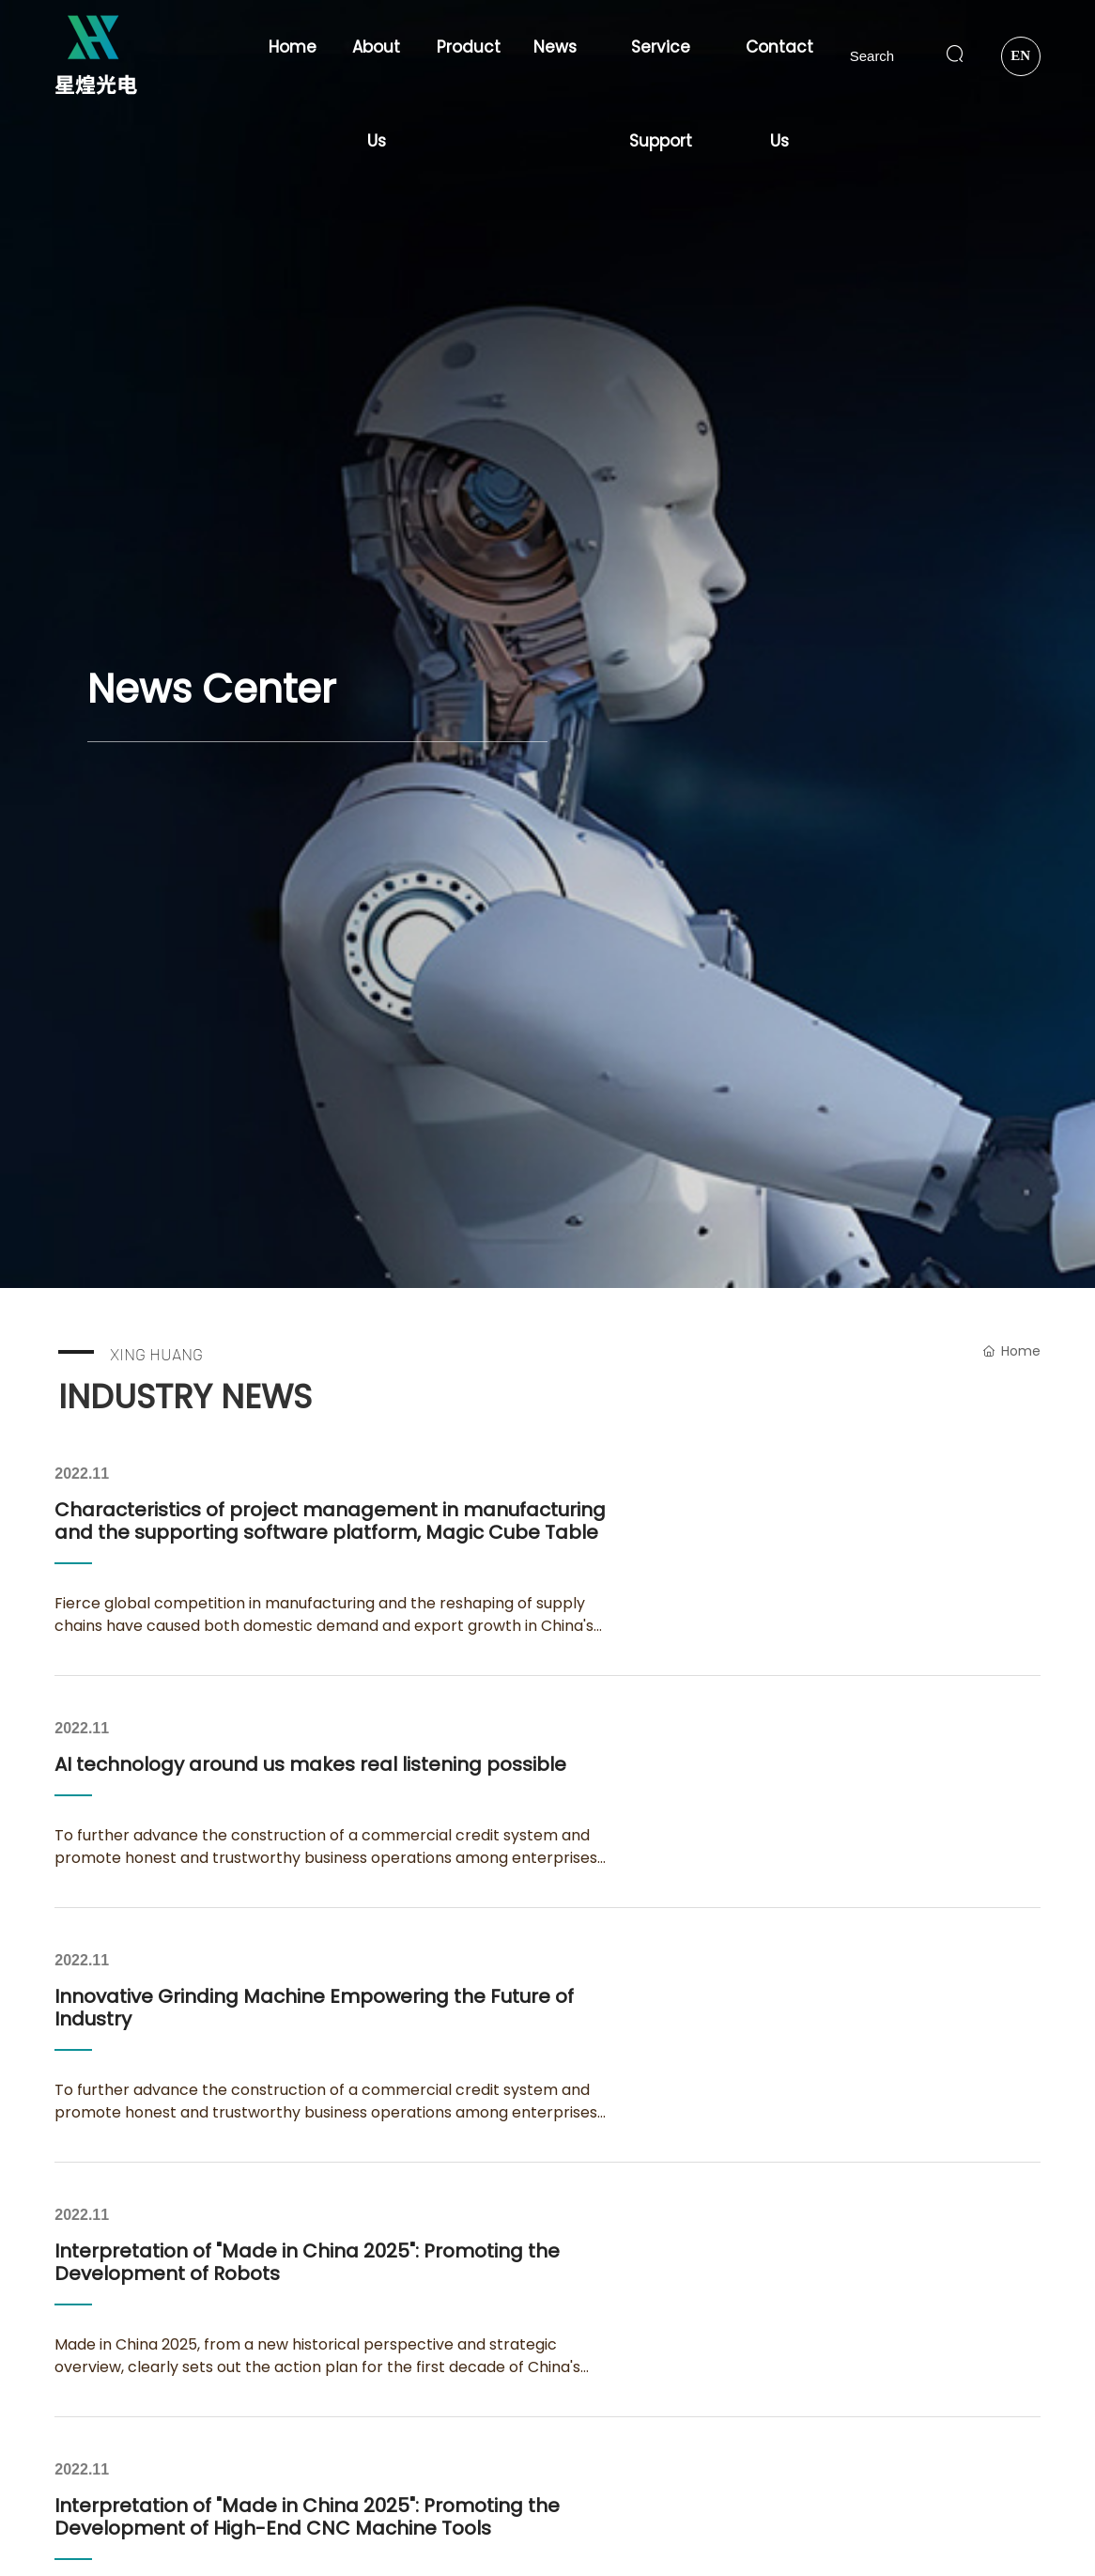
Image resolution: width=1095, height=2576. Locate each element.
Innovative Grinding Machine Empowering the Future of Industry (314, 2007)
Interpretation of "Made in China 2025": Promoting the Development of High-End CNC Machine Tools (307, 2516)
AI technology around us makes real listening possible (310, 1764)
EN (1020, 55)
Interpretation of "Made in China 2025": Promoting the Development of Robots (307, 2262)
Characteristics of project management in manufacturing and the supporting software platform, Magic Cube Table (330, 1521)
